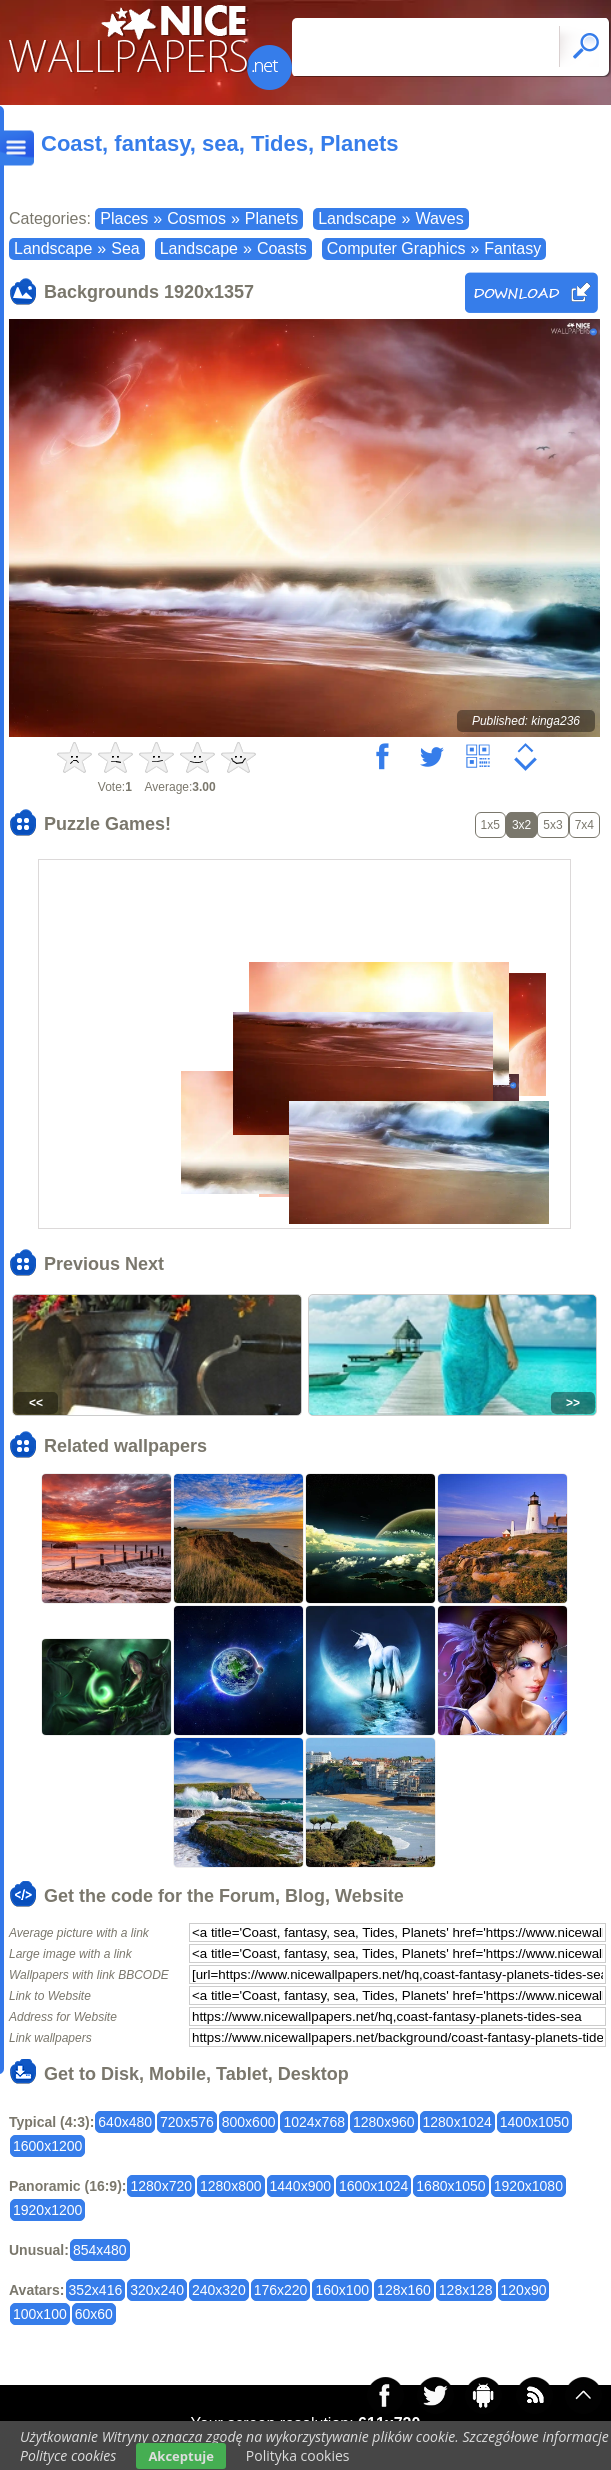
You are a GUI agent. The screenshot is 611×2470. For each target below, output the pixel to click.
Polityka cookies (298, 2455)
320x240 (157, 2290)
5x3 (552, 825)
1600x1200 (47, 2146)
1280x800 (231, 2186)
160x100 (342, 2290)
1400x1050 (534, 2122)
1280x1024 (457, 2122)
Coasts (282, 248)
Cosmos (196, 218)
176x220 (281, 2290)
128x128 (466, 2290)
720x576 (187, 2122)
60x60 (94, 2314)
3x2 (521, 825)
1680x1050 (450, 2186)
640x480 (125, 2122)
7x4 (584, 825)
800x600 (249, 2122)
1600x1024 (373, 2186)
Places (124, 218)
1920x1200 (47, 2210)
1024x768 (314, 2122)
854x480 (100, 2250)
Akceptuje (180, 2456)
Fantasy (512, 248)
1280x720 (161, 2186)
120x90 (524, 2290)
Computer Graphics (396, 248)
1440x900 (301, 2186)
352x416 (96, 2290)
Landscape (357, 218)
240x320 (219, 2290)
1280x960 (384, 2122)
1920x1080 (528, 2186)
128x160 (404, 2290)
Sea (125, 248)
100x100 (40, 2314)
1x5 (490, 825)
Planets (271, 218)
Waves (439, 218)
